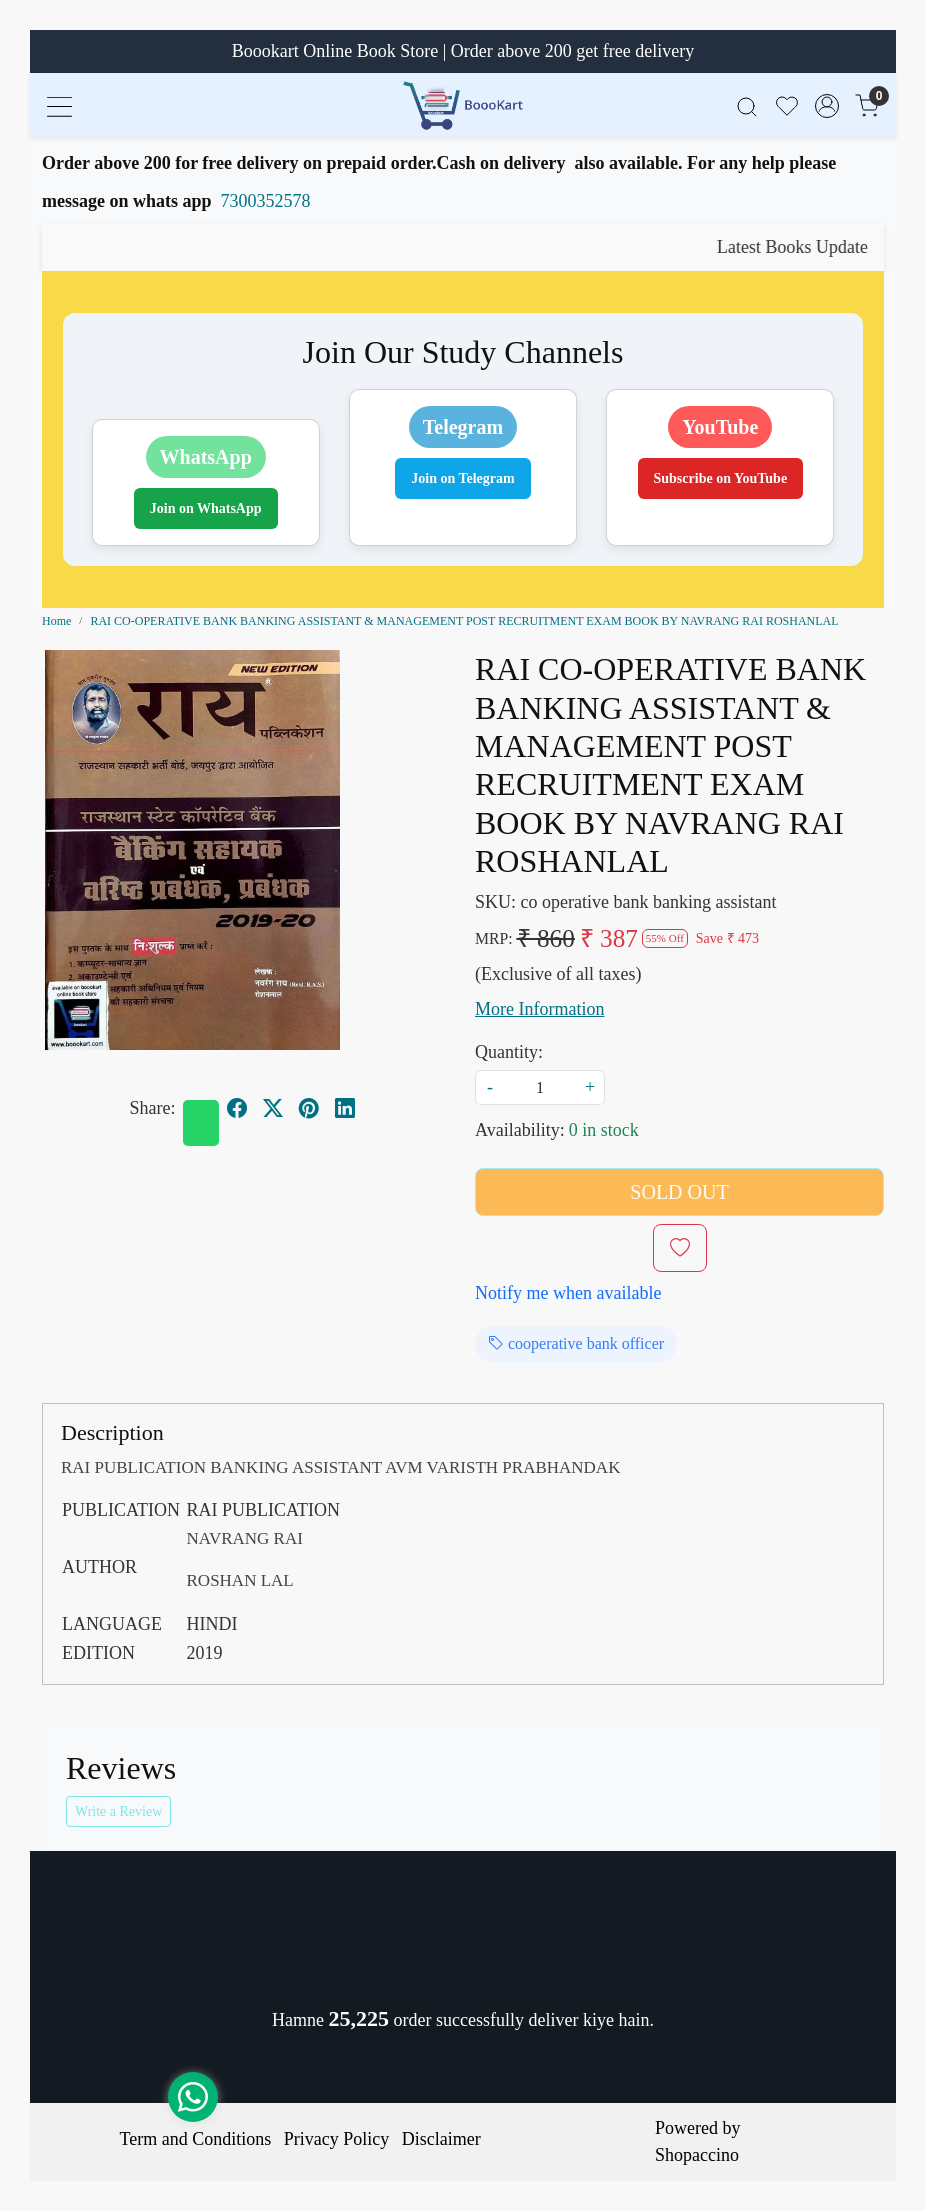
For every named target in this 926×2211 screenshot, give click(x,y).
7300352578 (266, 201)
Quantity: (509, 1052)
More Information (539, 1009)
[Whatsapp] (201, 1123)
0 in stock (604, 1130)
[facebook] (237, 1108)
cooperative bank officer (576, 1343)
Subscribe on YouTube (721, 478)
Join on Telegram (462, 478)
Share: (153, 1108)
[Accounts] (827, 106)
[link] (747, 105)
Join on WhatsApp (206, 508)
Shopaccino (697, 2155)
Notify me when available (568, 1293)
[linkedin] (345, 1108)
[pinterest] (309, 1108)
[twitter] (273, 1108)
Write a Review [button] (118, 1811)
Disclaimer (441, 2139)
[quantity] (540, 1087)
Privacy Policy (337, 2139)
